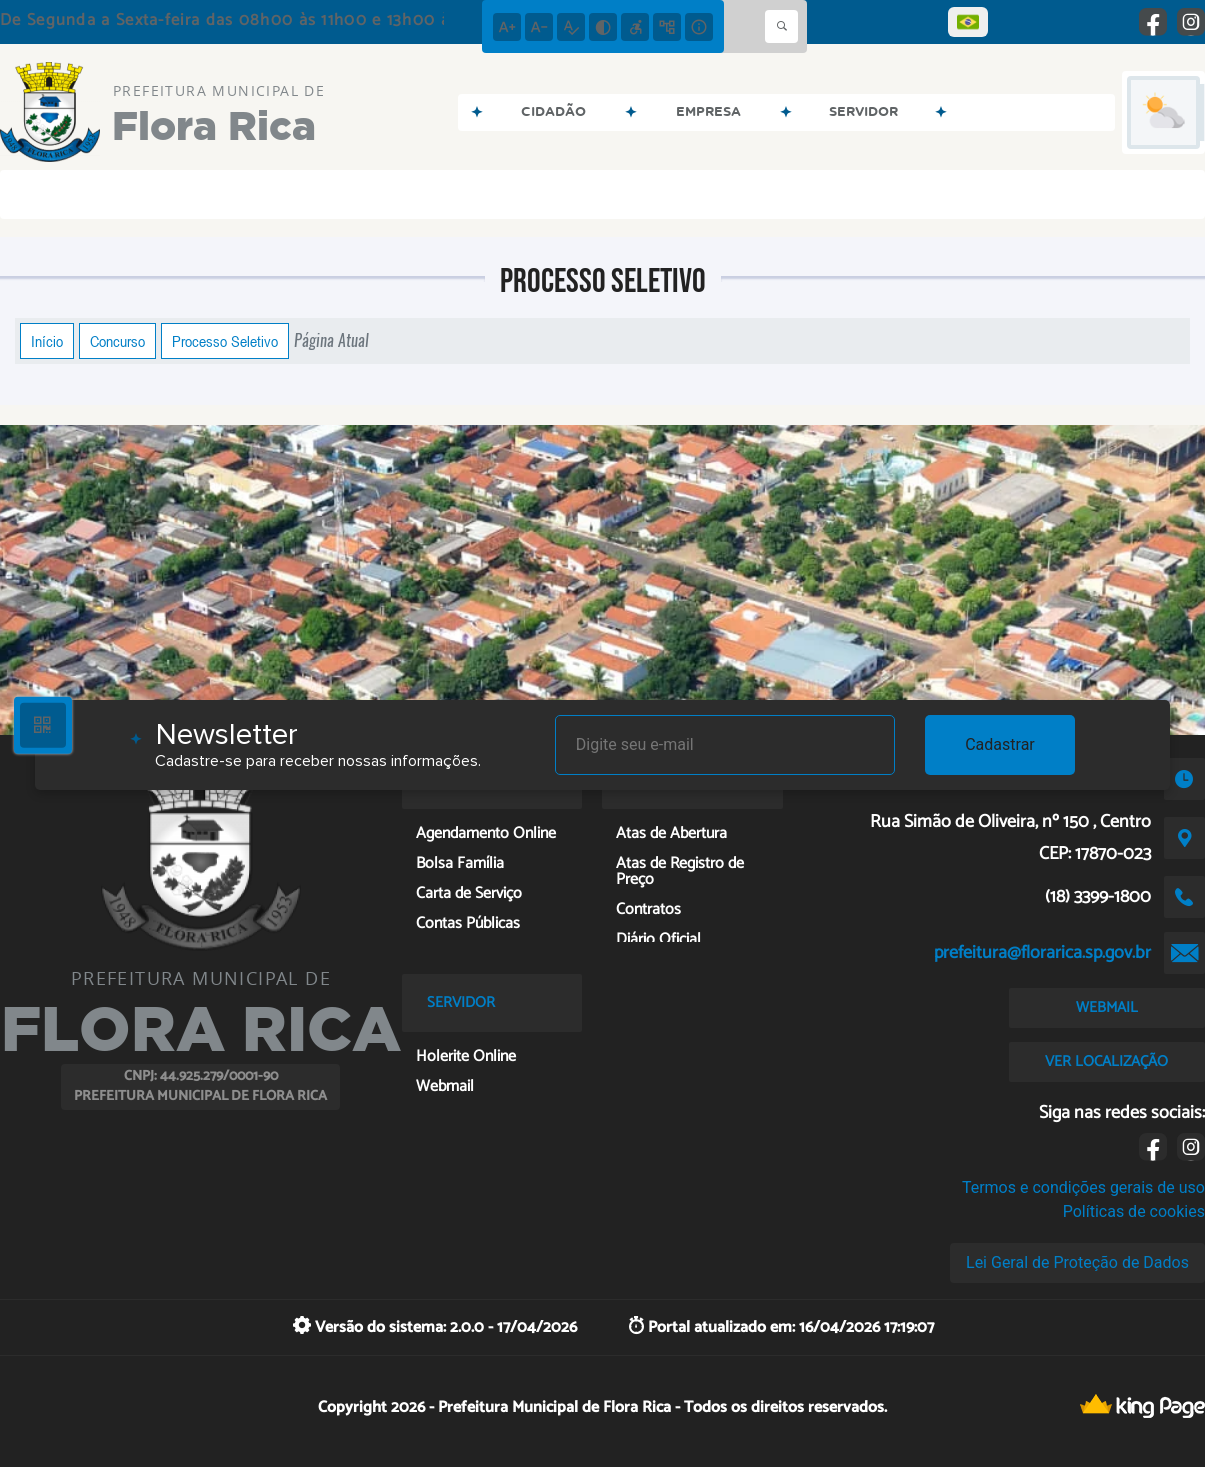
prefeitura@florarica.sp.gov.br (1042, 953)
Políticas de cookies (1134, 1211)
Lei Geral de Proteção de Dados (1077, 1262)
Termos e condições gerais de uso (1083, 1187)
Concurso (117, 341)
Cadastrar (1000, 744)
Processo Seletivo (225, 341)
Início (47, 341)
